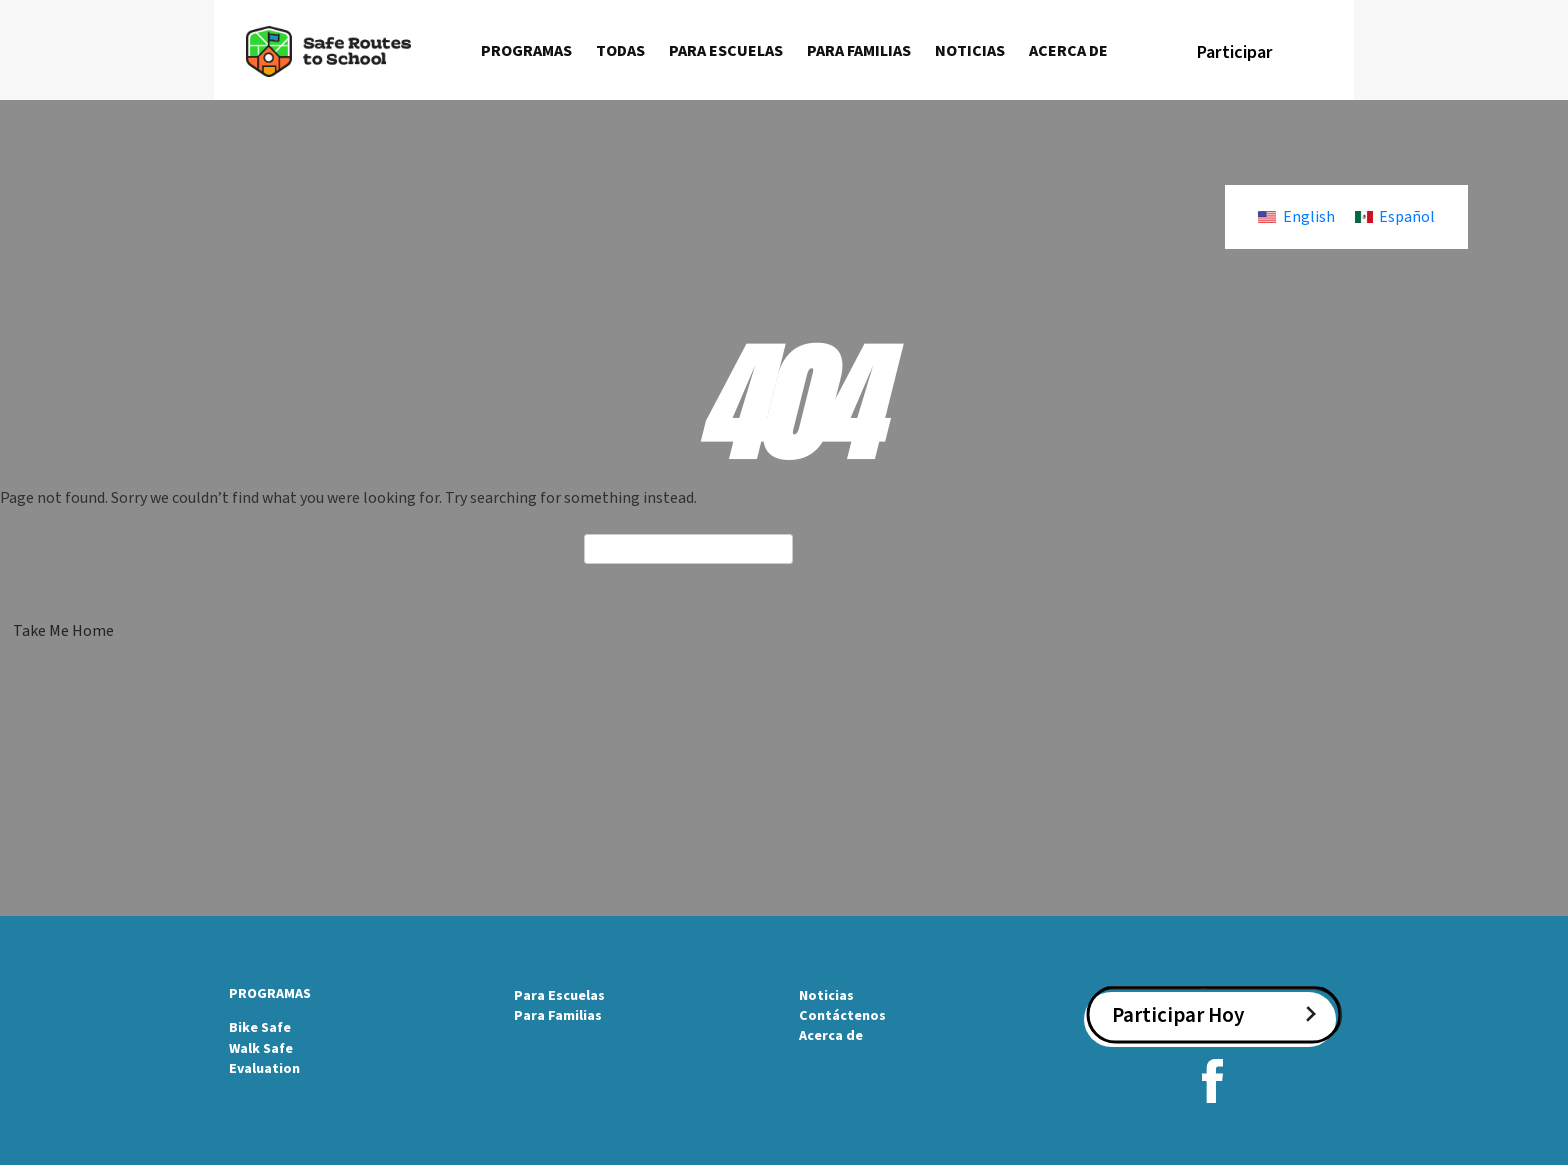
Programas (526, 51)
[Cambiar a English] (1296, 217)
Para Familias (558, 1016)
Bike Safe (260, 1028)
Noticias (970, 51)
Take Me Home (63, 631)
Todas (620, 51)
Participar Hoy (1178, 1015)
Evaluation (264, 1069)
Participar (1235, 52)
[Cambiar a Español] (1395, 217)
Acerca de (1068, 51)
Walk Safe (261, 1049)
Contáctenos (842, 1016)
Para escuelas (726, 51)
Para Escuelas (559, 996)
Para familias (859, 51)
